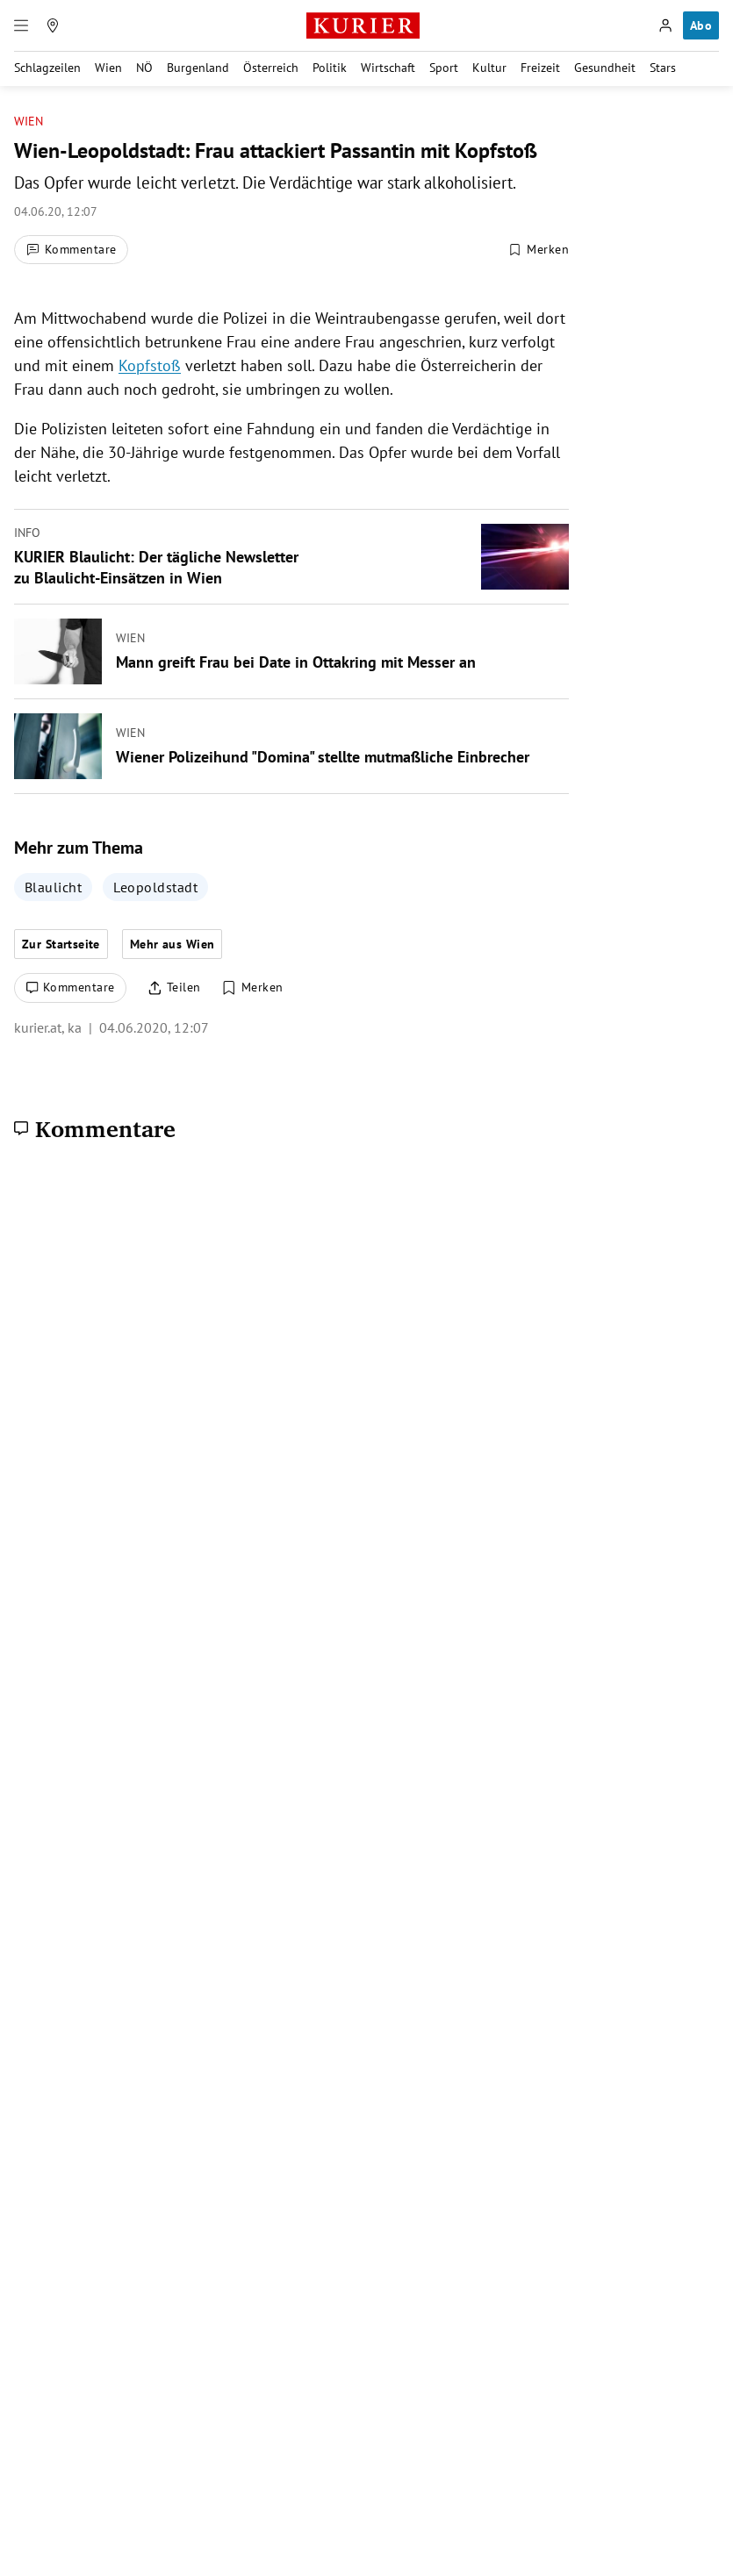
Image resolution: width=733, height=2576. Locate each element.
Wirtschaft (388, 67)
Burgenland (198, 67)
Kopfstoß (150, 365)
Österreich (270, 67)
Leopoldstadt (155, 887)
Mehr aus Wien (172, 944)
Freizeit (540, 67)
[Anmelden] (665, 25)
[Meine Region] (53, 25)
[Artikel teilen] (174, 988)
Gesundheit (605, 67)
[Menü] (21, 25)
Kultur (489, 67)
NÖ (144, 67)
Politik (330, 67)
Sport (443, 67)
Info (27, 533)
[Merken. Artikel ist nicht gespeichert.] (538, 249)
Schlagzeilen (47, 67)
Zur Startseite (61, 944)
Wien (108, 67)
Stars (663, 67)
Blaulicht (53, 887)
